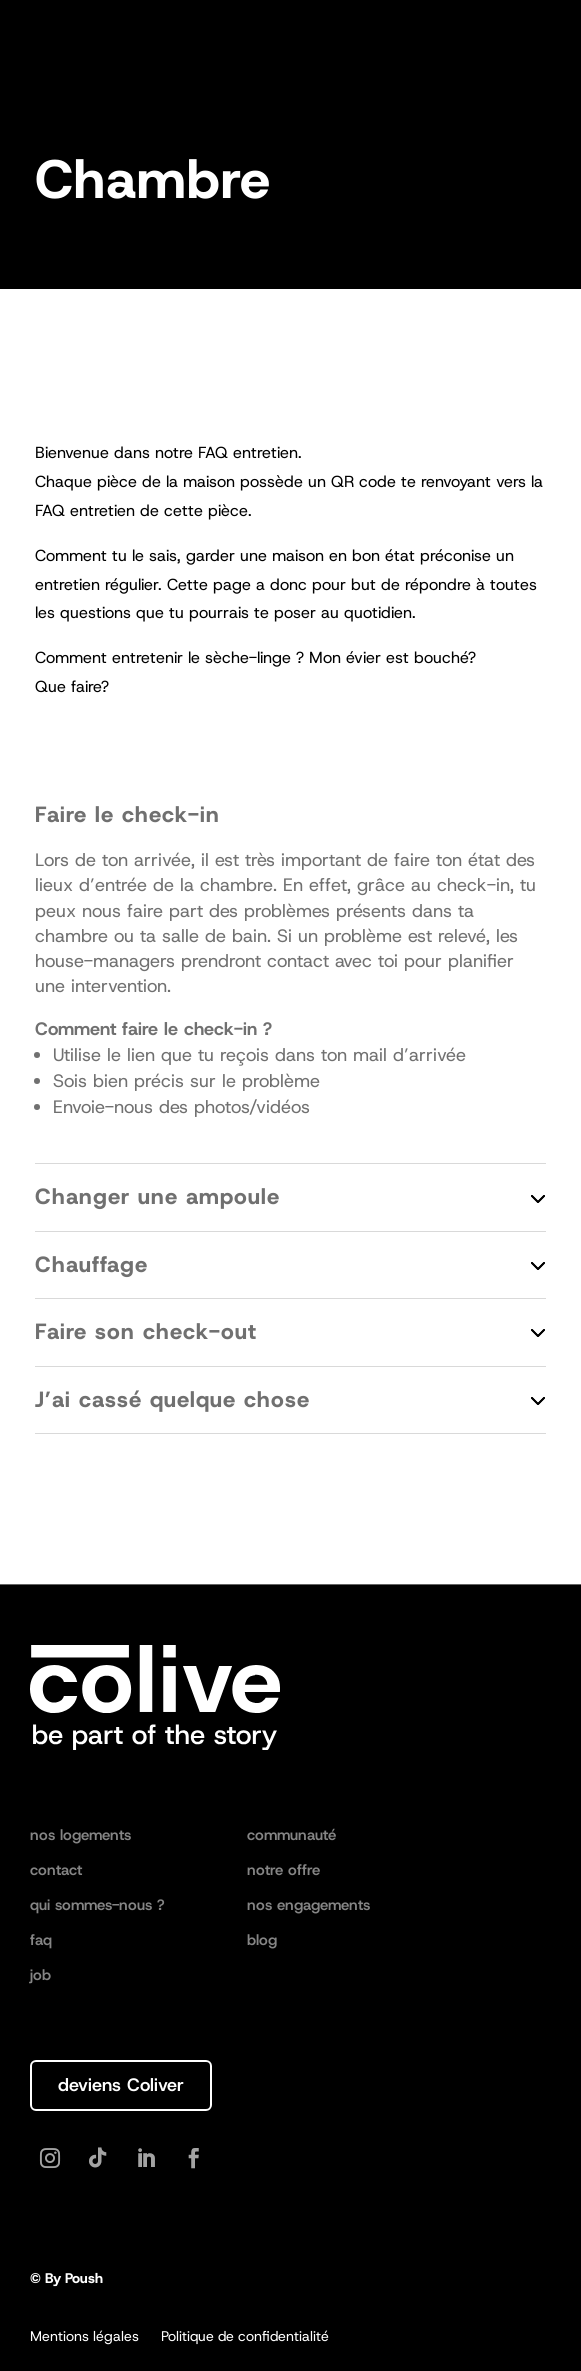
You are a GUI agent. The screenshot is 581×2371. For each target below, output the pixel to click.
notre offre (283, 1871)
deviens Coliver (121, 2085)
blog (262, 1941)
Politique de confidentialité (245, 2337)
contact (56, 1871)
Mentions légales (84, 2337)
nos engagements (308, 1906)
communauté (291, 1836)
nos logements (80, 1836)
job (40, 1976)
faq (41, 1941)
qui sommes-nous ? (97, 1906)
